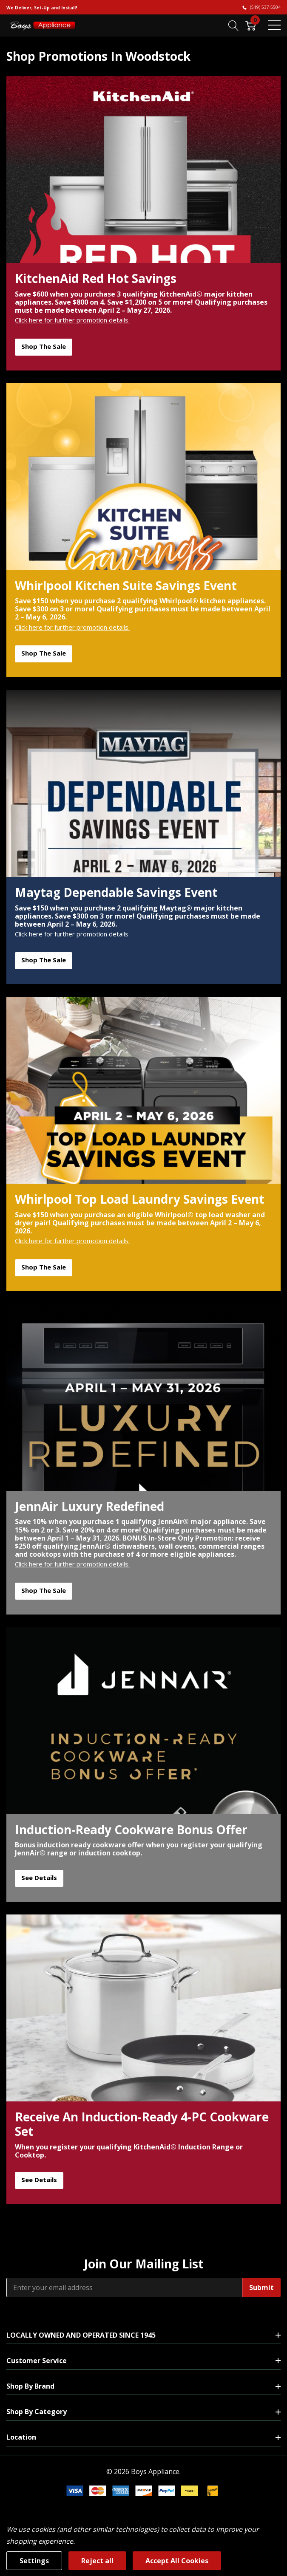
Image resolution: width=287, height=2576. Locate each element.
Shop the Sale (43, 346)
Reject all (97, 2560)
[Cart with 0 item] (250, 25)
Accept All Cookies (176, 2560)
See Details (39, 1877)
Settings (34, 2560)
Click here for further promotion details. (72, 320)
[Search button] (233, 25)
